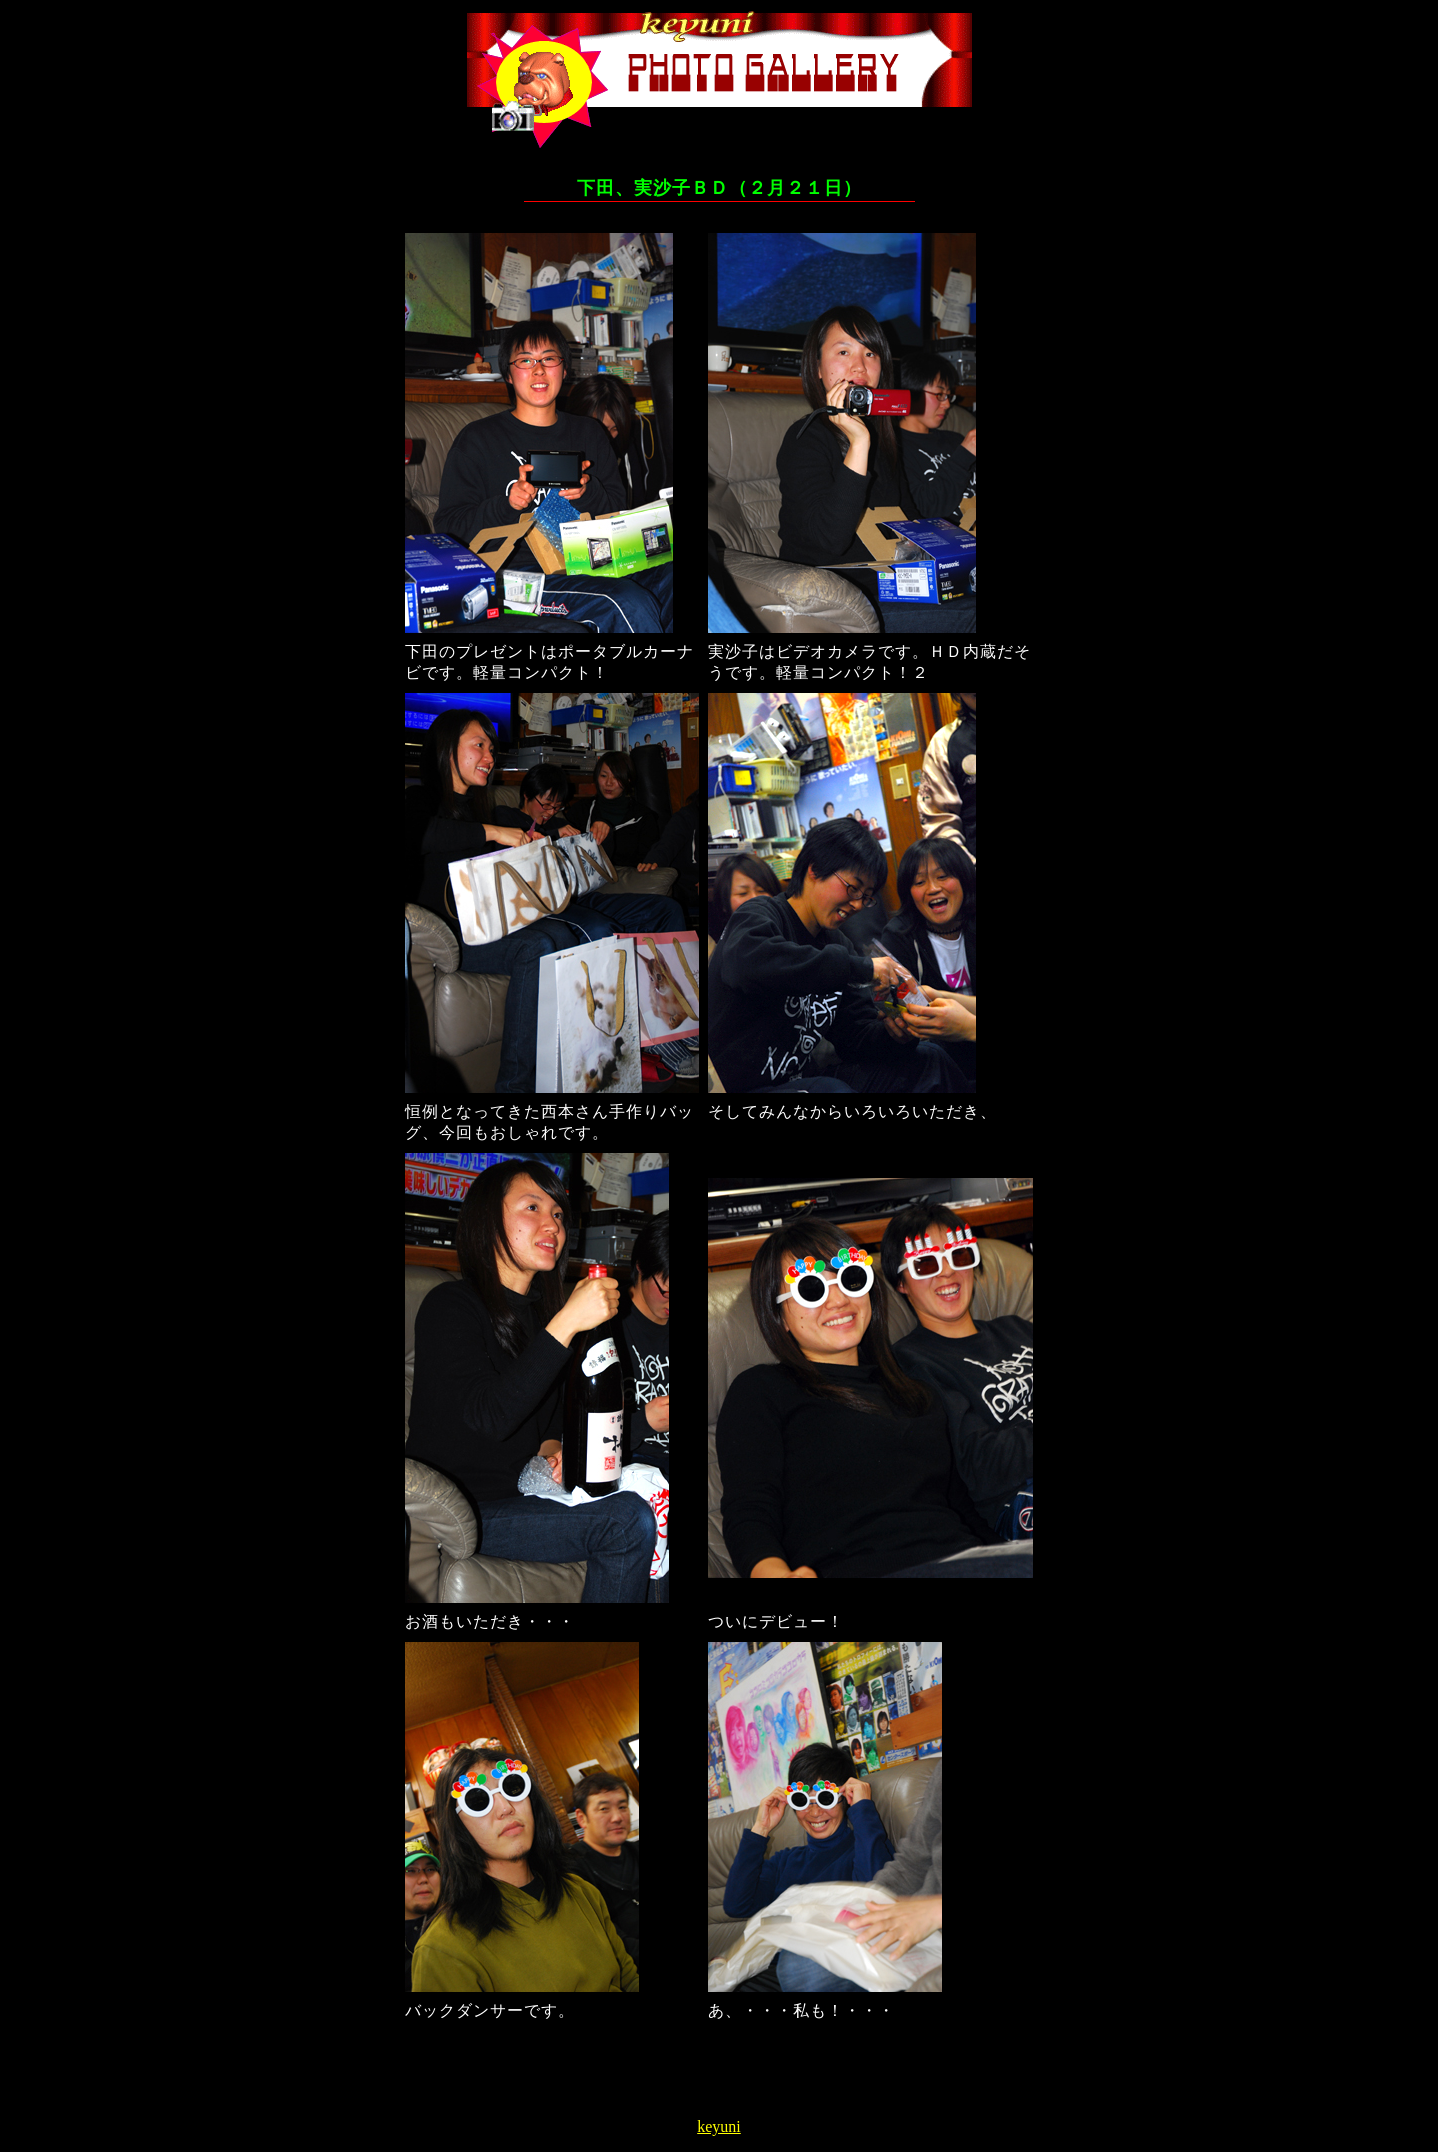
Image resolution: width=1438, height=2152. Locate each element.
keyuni (719, 2126)
